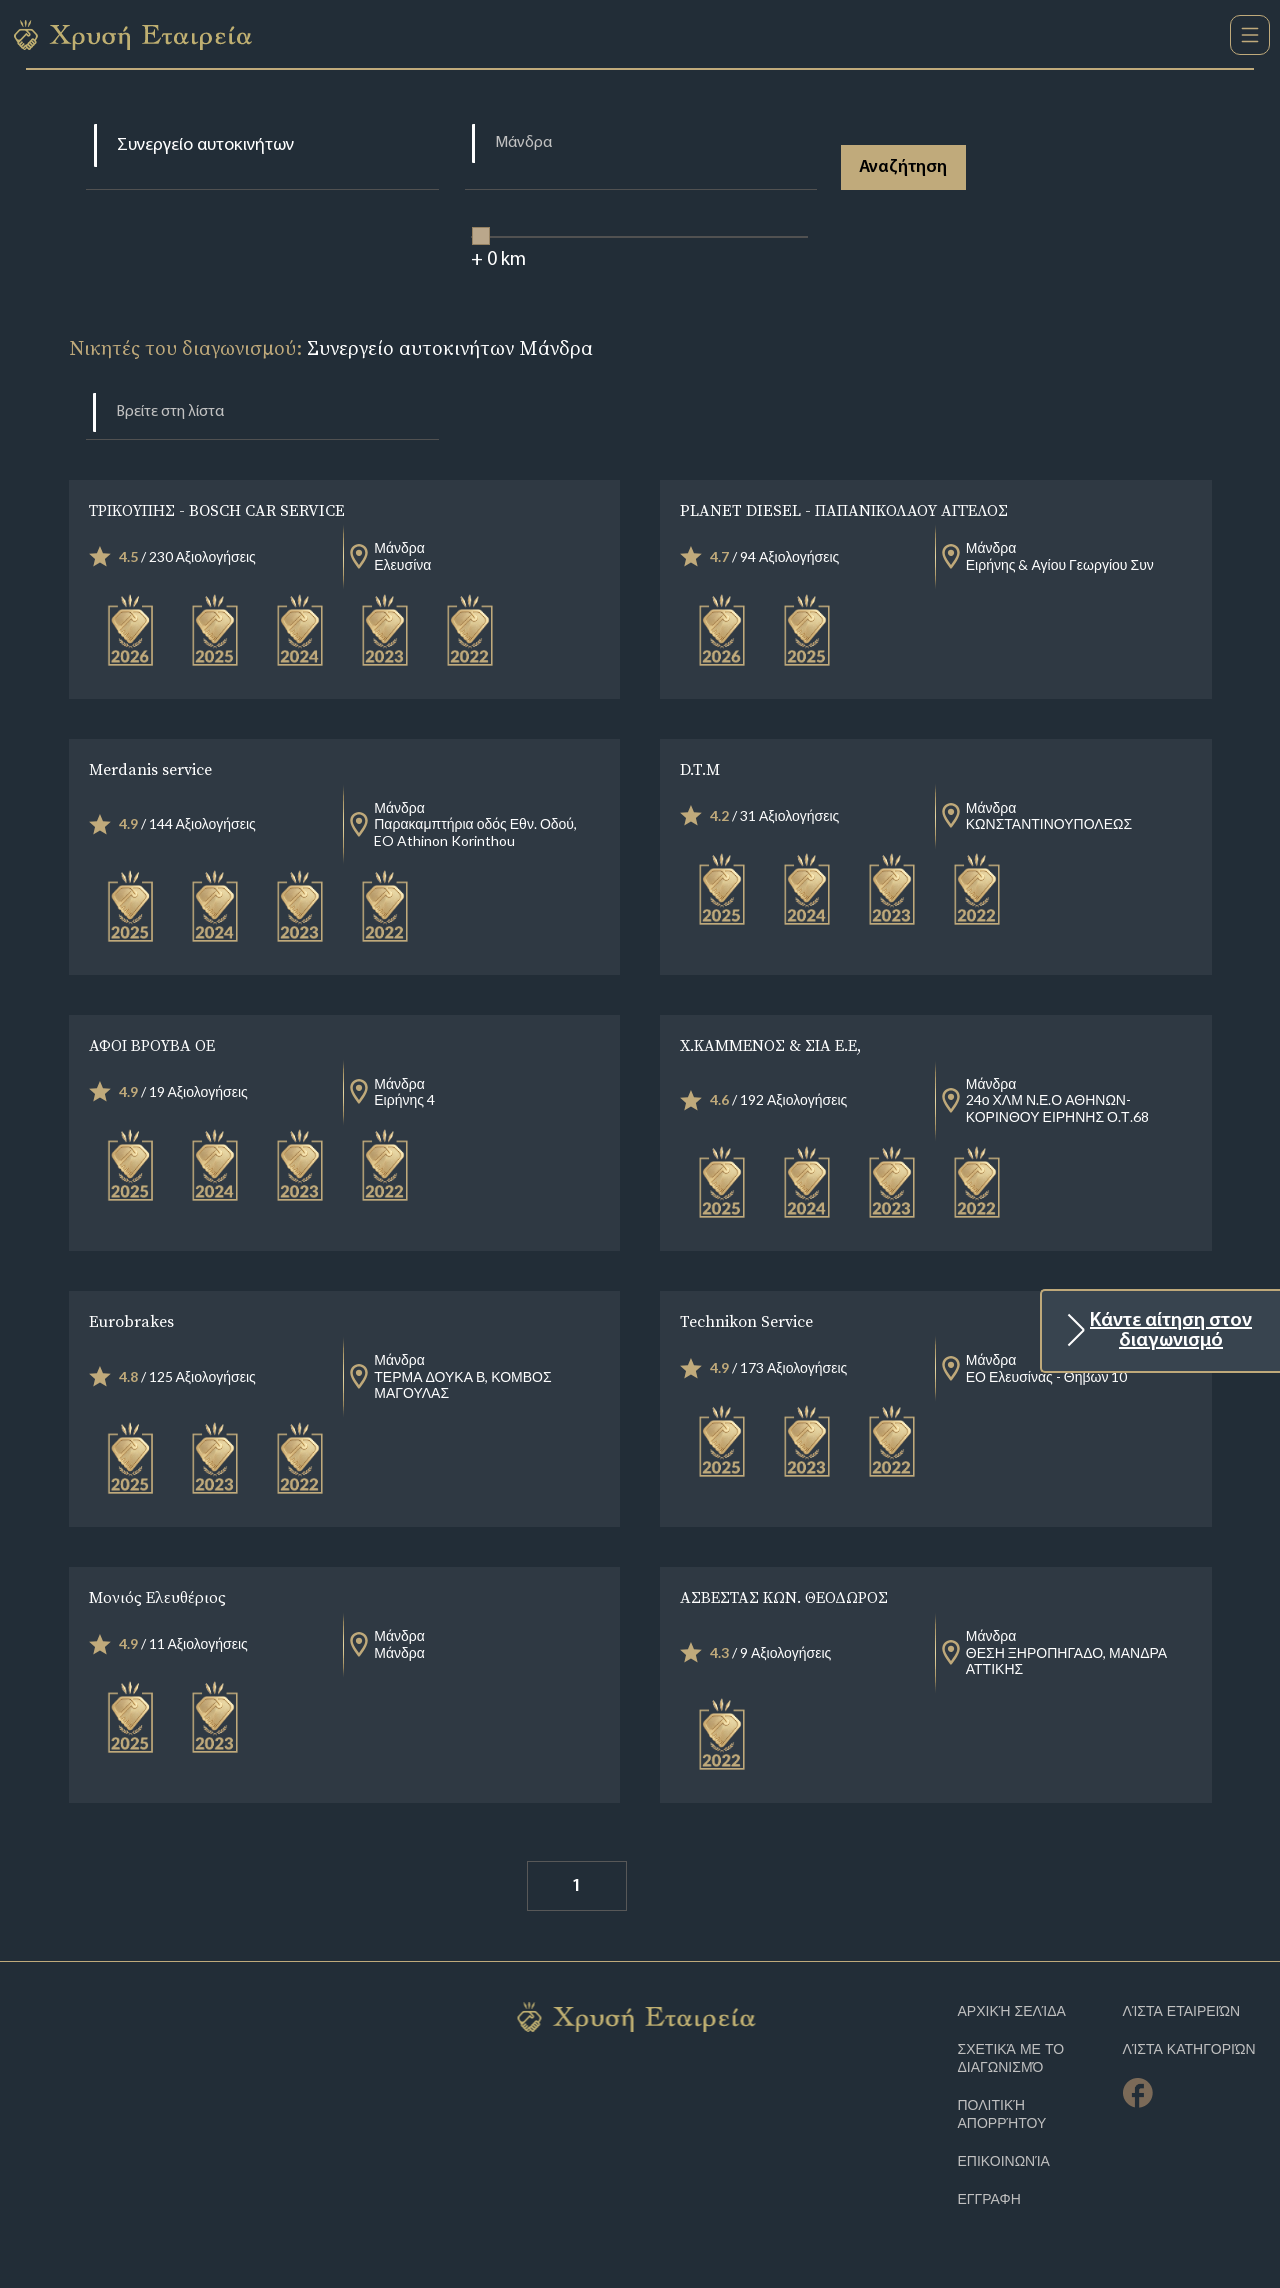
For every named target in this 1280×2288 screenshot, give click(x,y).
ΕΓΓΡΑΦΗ (989, 2199)
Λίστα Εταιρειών (1182, 2011)
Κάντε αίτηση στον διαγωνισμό (1171, 1331)
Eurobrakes (131, 1321)
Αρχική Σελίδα (1012, 2011)
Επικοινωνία (1004, 2161)
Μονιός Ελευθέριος (157, 1597)
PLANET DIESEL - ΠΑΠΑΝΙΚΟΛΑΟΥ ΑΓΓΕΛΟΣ (844, 510)
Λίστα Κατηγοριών (1189, 2049)
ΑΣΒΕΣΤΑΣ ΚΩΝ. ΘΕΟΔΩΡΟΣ (784, 1597)
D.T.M (700, 769)
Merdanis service (150, 769)
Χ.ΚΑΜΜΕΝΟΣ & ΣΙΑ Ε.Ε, (770, 1045)
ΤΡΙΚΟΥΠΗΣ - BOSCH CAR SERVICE (217, 510)
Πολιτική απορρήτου (1002, 2114)
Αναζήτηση (904, 167)
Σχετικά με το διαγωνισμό (1011, 2058)
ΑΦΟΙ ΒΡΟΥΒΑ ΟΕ (152, 1045)
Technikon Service (746, 1321)
